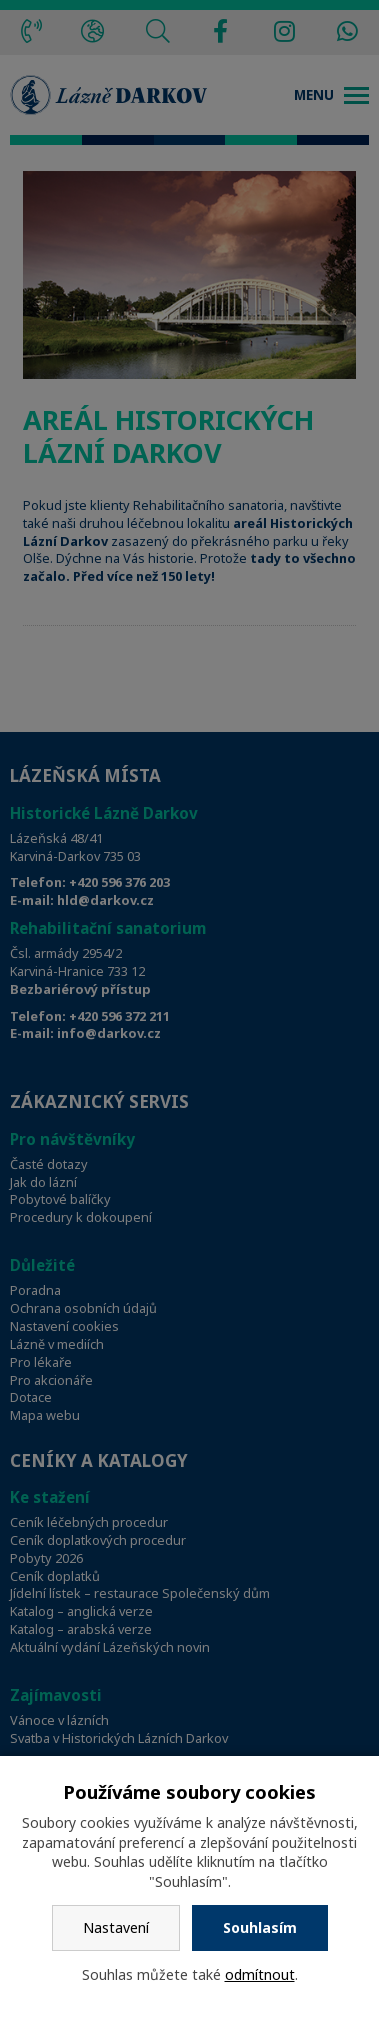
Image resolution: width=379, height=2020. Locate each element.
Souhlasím (260, 1927)
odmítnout (260, 1974)
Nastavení (116, 1927)
